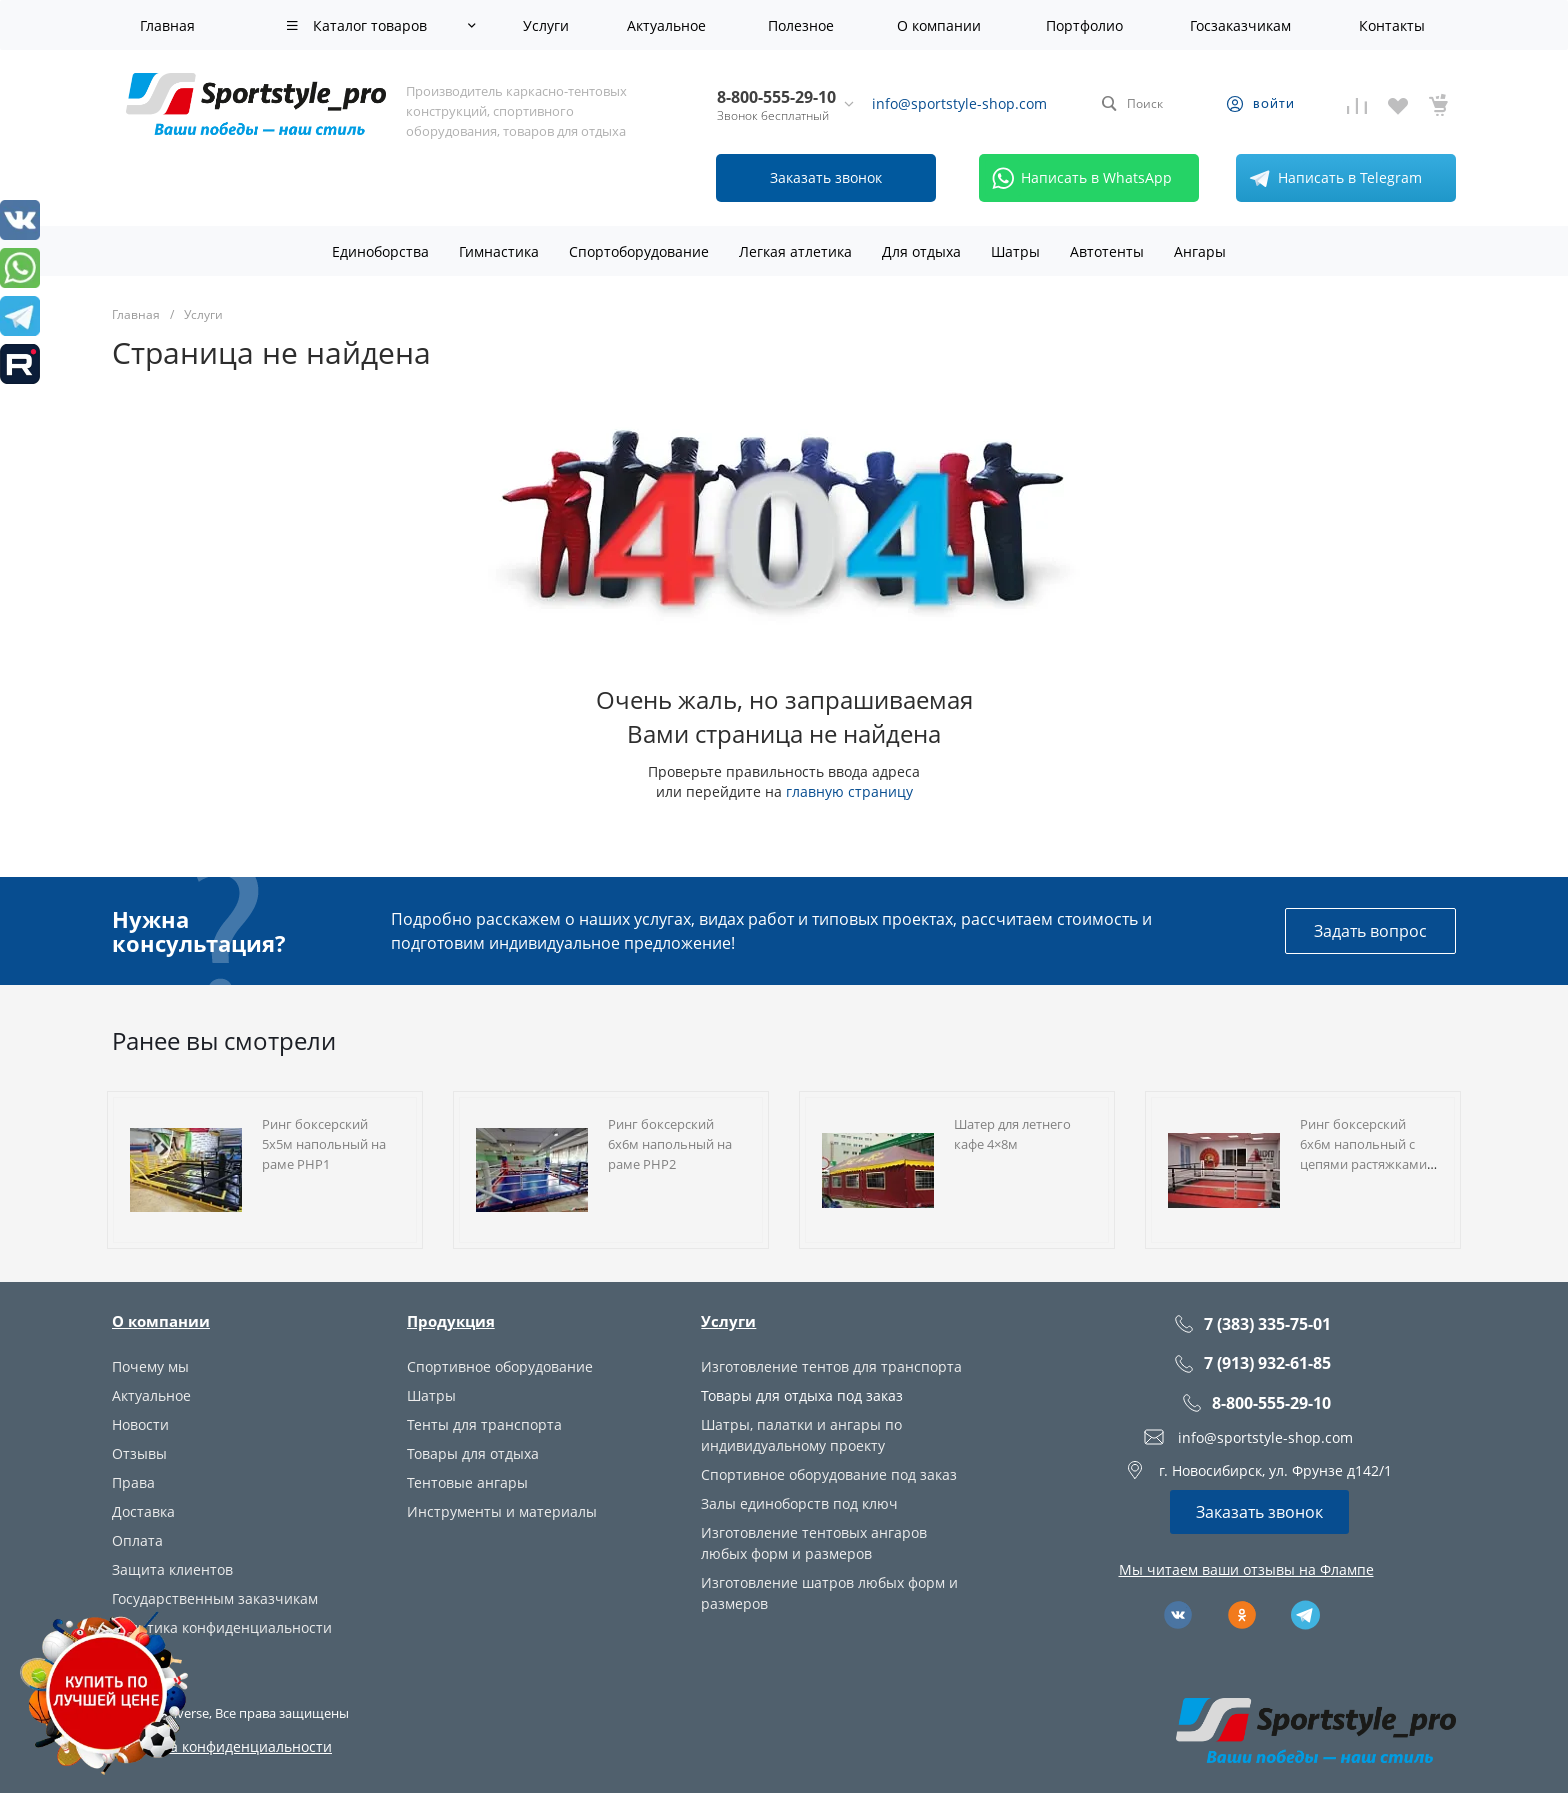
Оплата (137, 1540)
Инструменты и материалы (502, 1511)
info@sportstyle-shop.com (959, 103)
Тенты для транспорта (484, 1424)
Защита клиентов (172, 1569)
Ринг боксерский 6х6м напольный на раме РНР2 (670, 1144)
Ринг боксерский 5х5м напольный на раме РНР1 (324, 1144)
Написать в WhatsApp (1078, 178)
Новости (140, 1424)
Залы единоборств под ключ (799, 1503)
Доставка (143, 1511)
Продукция (451, 1321)
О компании (161, 1321)
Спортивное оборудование (500, 1366)
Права (133, 1482)
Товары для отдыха (473, 1453)
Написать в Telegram (1332, 178)
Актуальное (151, 1395)
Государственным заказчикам (215, 1598)
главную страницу (849, 791)
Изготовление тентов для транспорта (831, 1366)
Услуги (728, 1321)
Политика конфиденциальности (222, 1627)
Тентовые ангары (467, 1482)
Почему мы (150, 1366)
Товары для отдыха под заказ (802, 1395)
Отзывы (139, 1453)
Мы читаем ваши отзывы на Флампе (1246, 1569)
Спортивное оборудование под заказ (829, 1474)
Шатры (431, 1395)
